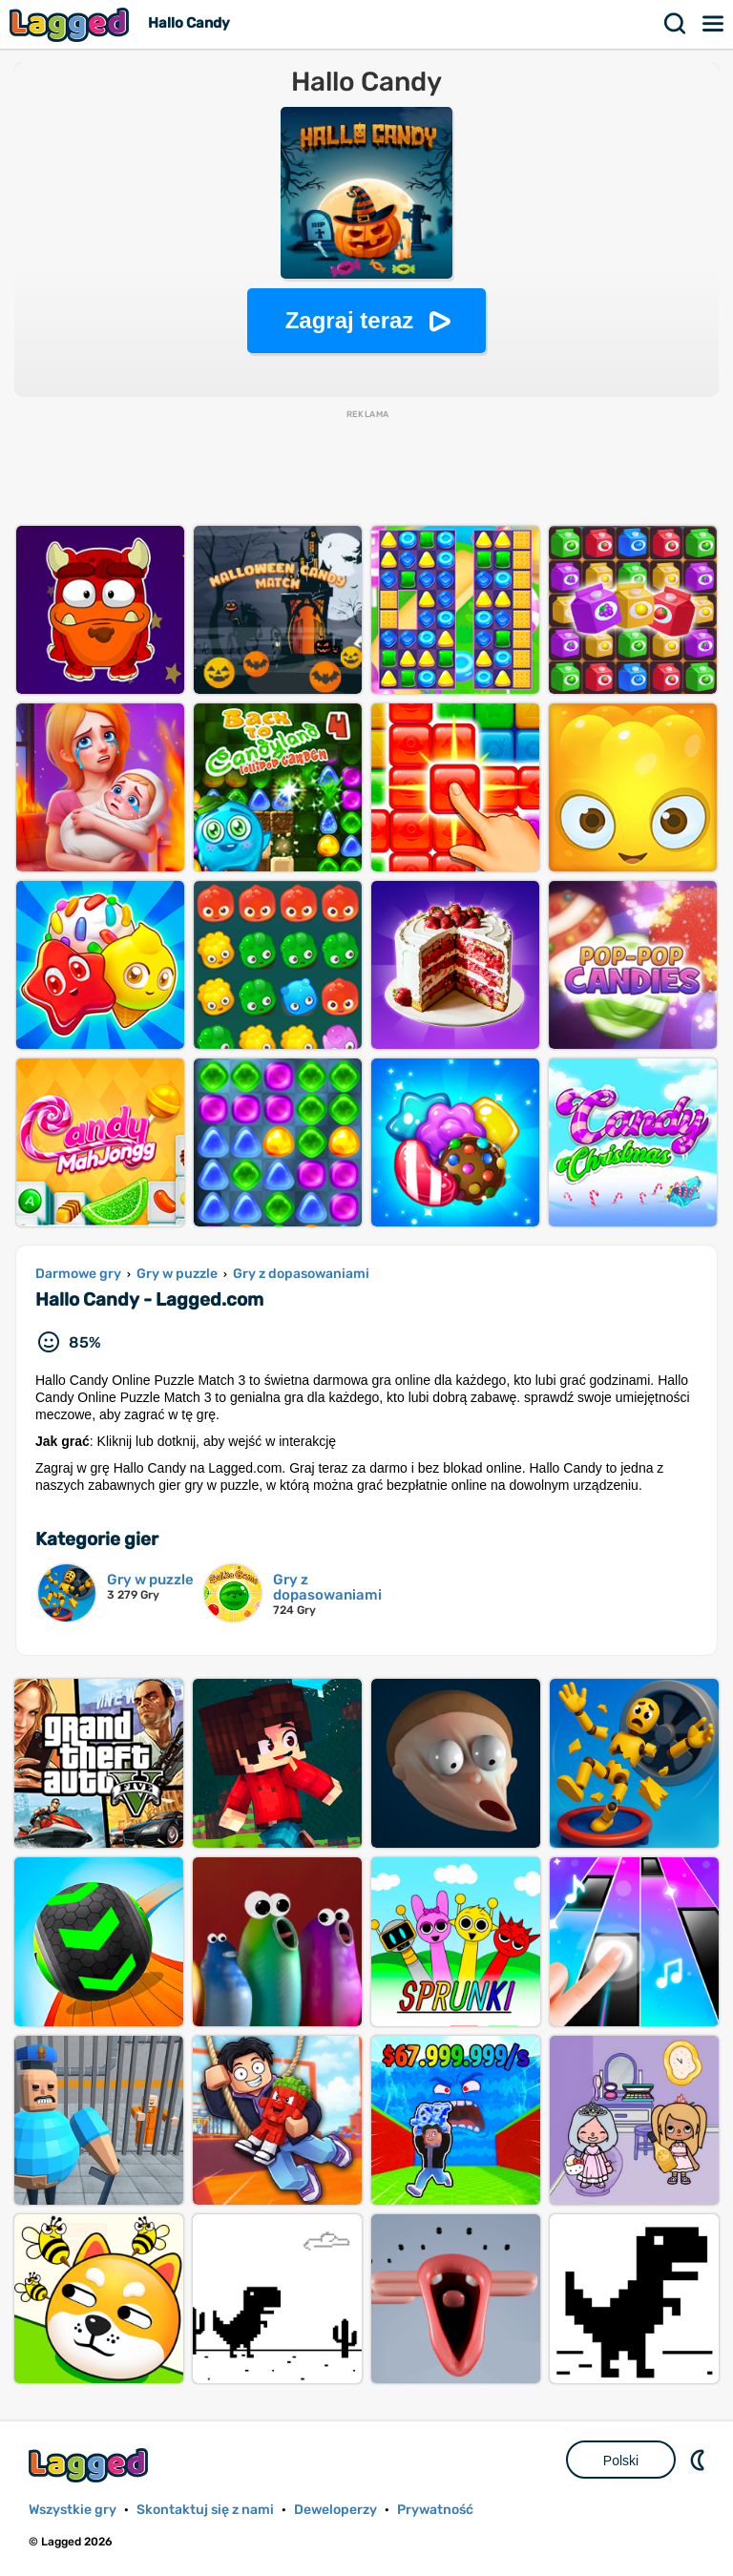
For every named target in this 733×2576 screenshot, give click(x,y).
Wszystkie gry (72, 2510)
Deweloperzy (335, 2510)
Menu (714, 24)
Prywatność (435, 2510)
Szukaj (676, 24)
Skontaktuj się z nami (205, 2510)
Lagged (72, 24)
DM (700, 2459)
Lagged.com (91, 2464)
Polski (621, 2460)
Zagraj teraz (349, 320)
